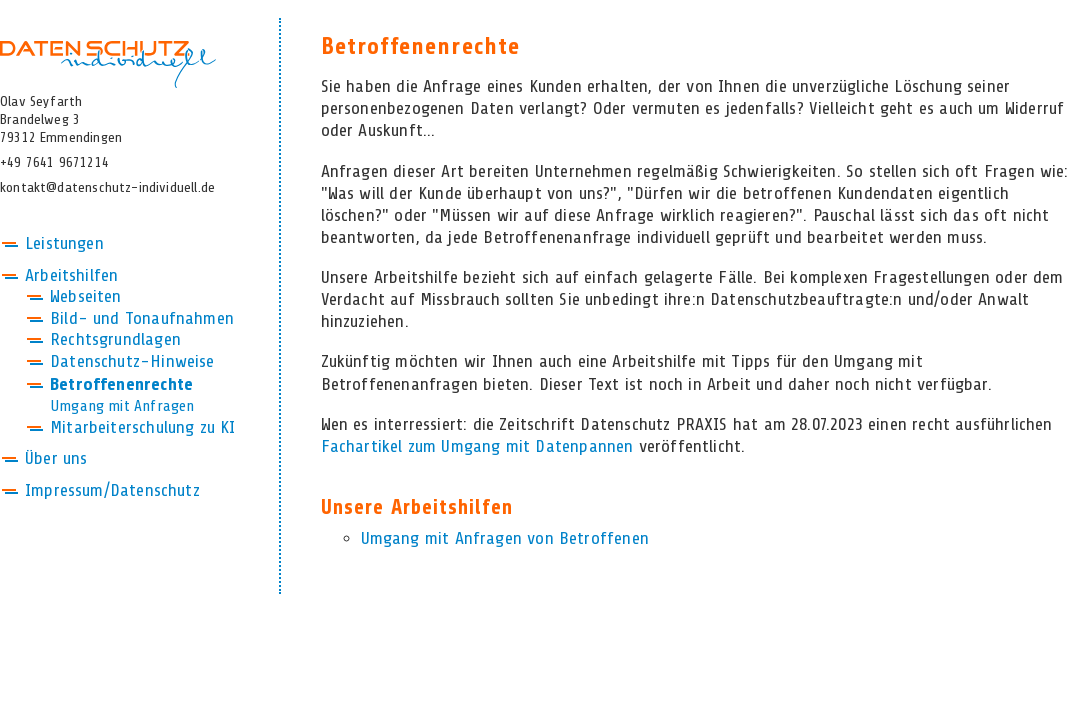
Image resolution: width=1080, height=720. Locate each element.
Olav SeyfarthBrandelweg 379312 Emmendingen (61, 120)
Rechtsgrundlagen (115, 340)
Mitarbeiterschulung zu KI (143, 428)
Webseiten (86, 297)
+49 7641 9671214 (54, 163)
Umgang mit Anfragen (122, 406)
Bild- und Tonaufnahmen (142, 319)
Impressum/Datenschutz (112, 491)
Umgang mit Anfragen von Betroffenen (505, 539)
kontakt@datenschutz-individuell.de (107, 188)
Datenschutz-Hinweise (132, 362)
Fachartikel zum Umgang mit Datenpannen (477, 447)
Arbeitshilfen (71, 276)
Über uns (56, 459)
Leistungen (64, 244)
